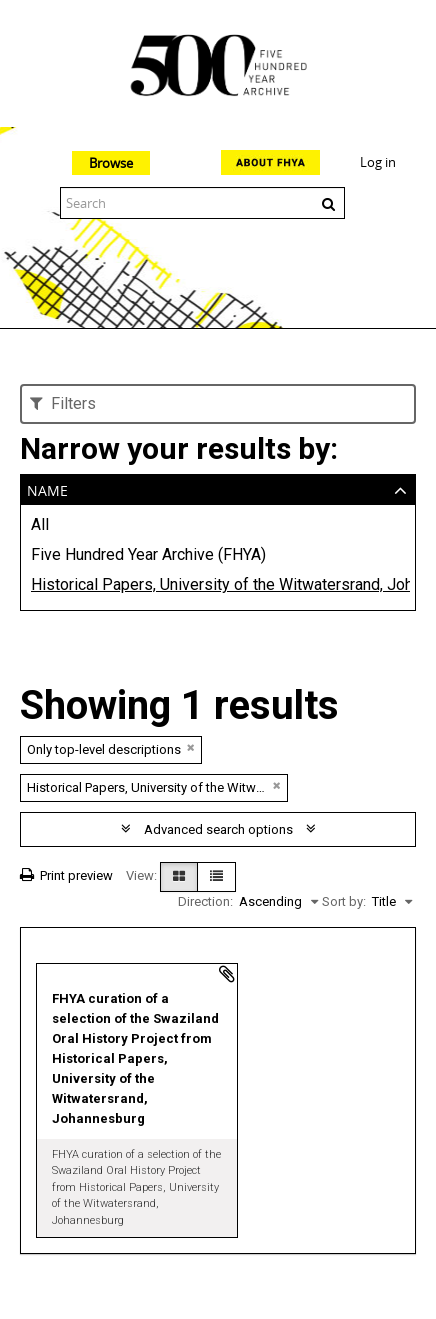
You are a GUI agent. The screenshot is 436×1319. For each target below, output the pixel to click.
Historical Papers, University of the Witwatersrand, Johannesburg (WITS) (218, 584)
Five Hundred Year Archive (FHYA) (148, 554)
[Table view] (216, 877)
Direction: (205, 901)
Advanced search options (218, 829)
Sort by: (344, 901)
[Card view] (179, 877)
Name (47, 488)
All (40, 524)
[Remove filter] (191, 747)
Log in (378, 162)
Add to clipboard (227, 974)
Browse (111, 163)
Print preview (66, 875)
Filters (63, 403)
